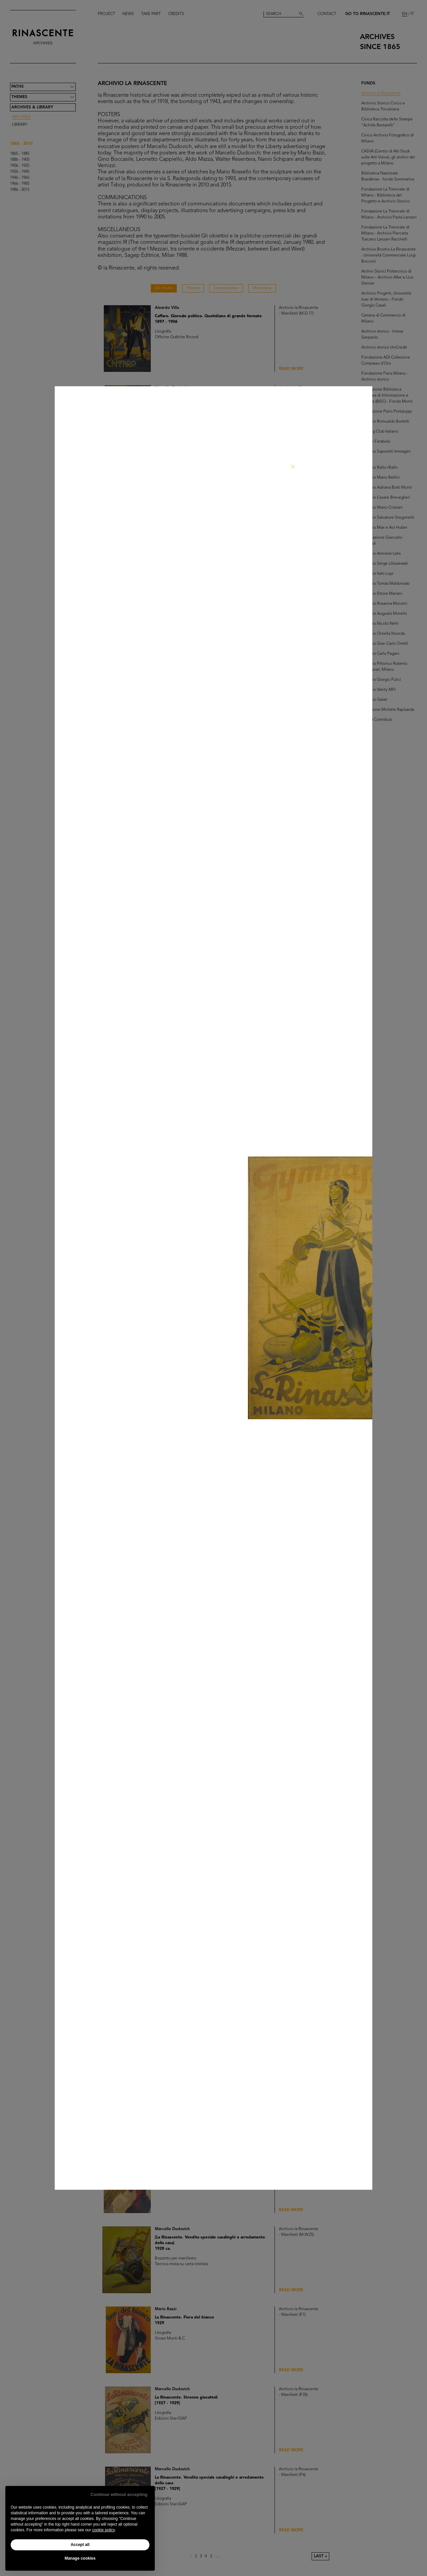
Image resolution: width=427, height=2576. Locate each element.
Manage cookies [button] (80, 2558)
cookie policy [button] (103, 2530)
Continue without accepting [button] (119, 2494)
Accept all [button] (80, 2544)
